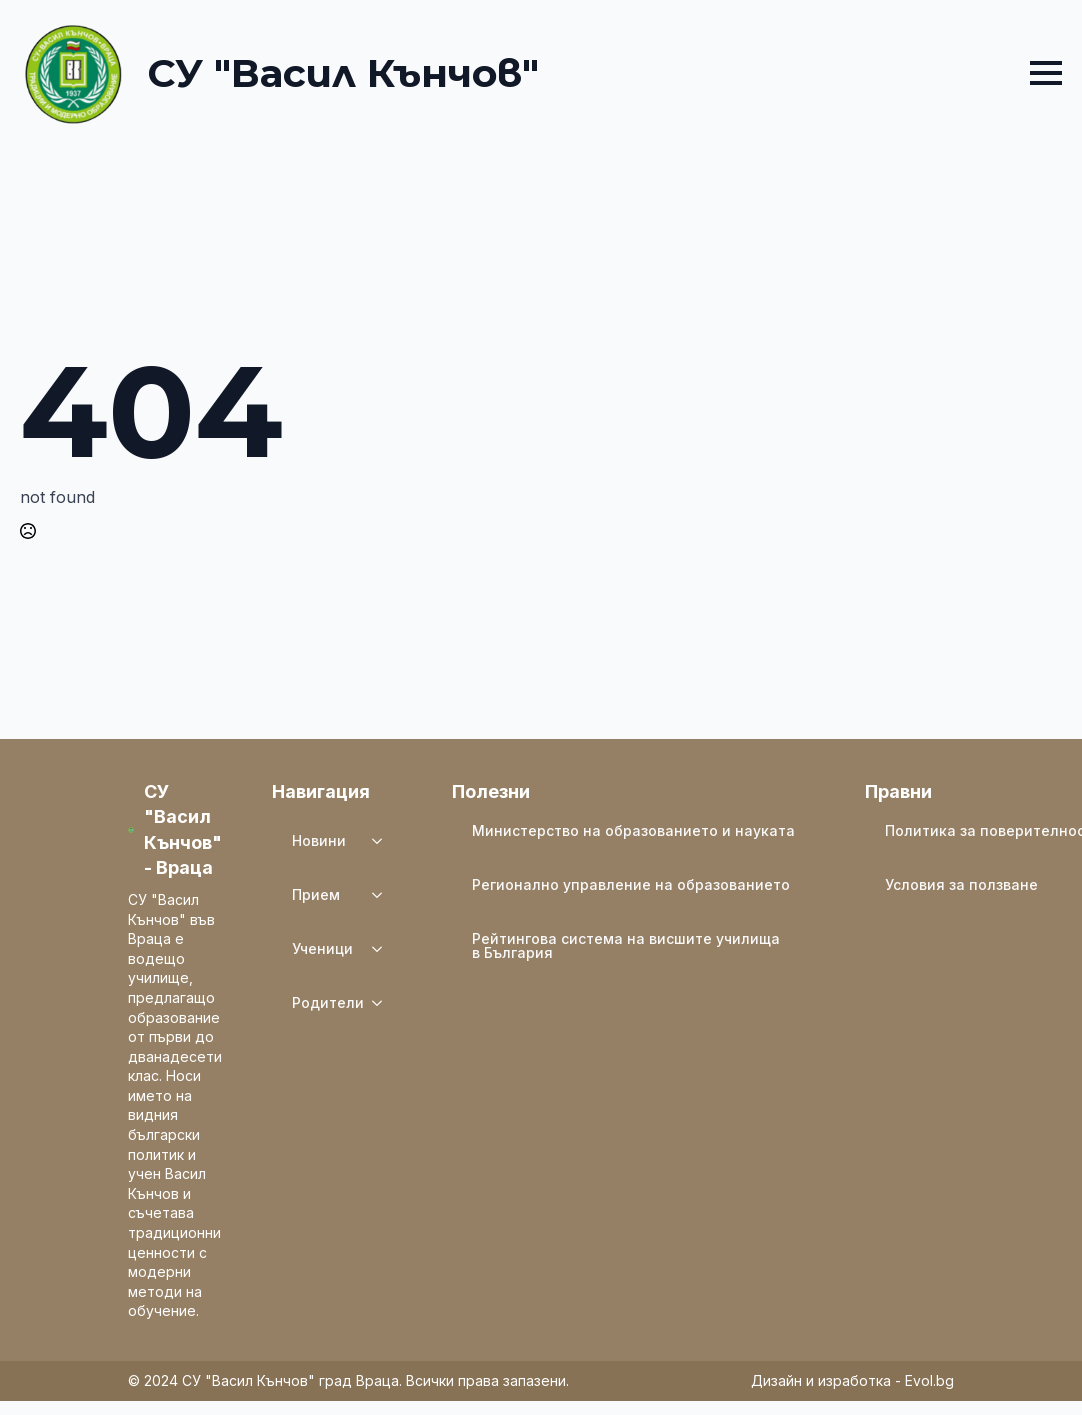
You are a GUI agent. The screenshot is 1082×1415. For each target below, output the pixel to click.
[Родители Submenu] (383, 1003)
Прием (316, 894)
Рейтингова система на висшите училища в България (626, 945)
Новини (319, 840)
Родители (328, 1002)
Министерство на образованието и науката (633, 830)
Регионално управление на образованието (631, 884)
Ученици (322, 948)
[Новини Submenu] (383, 841)
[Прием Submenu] (383, 895)
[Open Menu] (1046, 73)
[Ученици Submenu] (383, 949)
